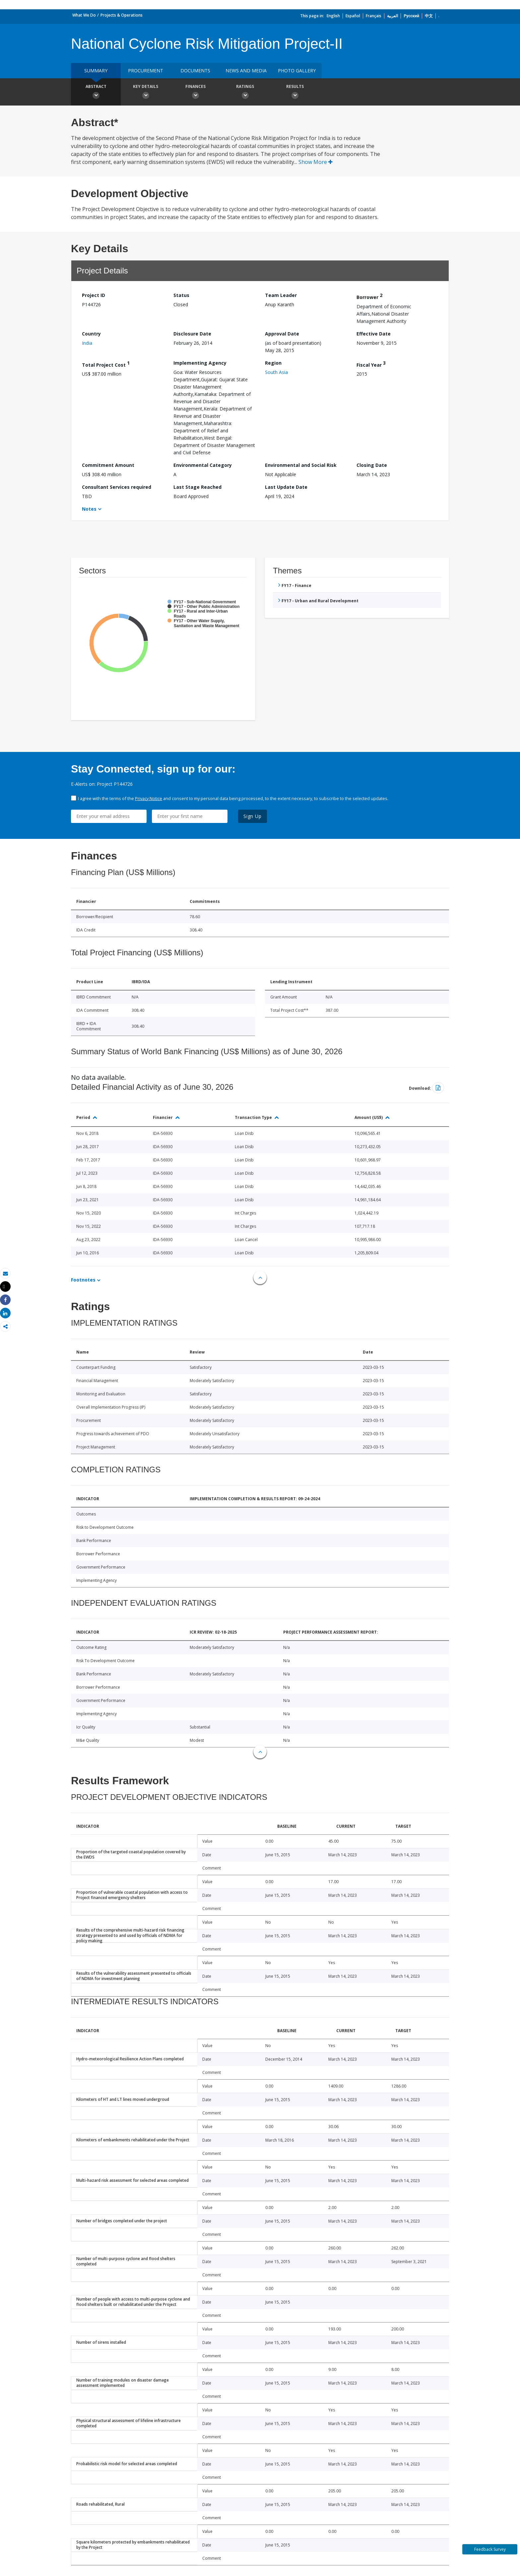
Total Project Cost (106, 364)
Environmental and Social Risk (301, 465)
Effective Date (374, 334)
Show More (315, 162)
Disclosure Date (192, 334)
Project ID (93, 295)
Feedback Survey (490, 2549)
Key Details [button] (145, 93)
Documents (195, 70)
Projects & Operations (121, 15)
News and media (246, 70)
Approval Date (282, 334)
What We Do (84, 15)
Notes (89, 509)
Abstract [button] (95, 93)
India (87, 343)
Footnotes (83, 1280)
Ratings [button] (245, 93)
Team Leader (281, 295)
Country (91, 334)
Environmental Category (202, 465)
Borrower (369, 296)
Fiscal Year (371, 364)
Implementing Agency (200, 363)
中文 (429, 16)
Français (373, 16)
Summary (95, 70)
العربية (392, 16)
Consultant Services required (116, 487)
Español (353, 16)
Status (181, 295)
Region (273, 363)
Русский (411, 16)
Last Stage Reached (197, 487)
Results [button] (294, 93)
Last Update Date (286, 487)
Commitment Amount (108, 465)
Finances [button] (195, 93)
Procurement (145, 70)
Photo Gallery (297, 70)
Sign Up (252, 816)
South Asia (276, 372)
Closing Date (372, 465)
